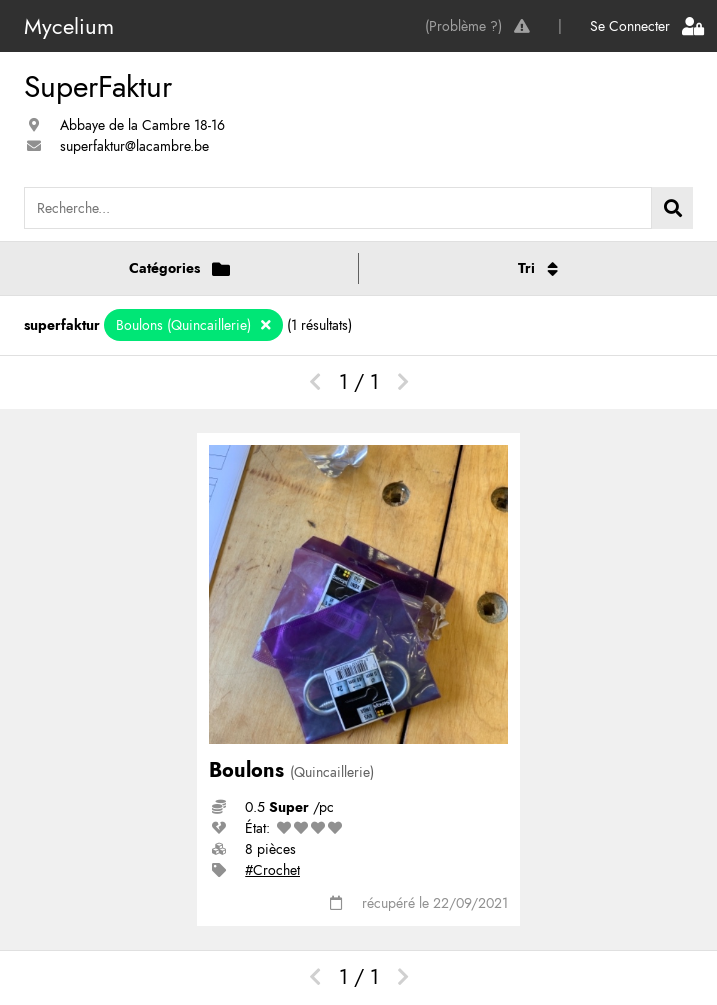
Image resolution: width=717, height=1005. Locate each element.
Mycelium (69, 26)
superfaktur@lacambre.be (134, 146)
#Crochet (272, 870)
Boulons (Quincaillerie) (185, 325)
